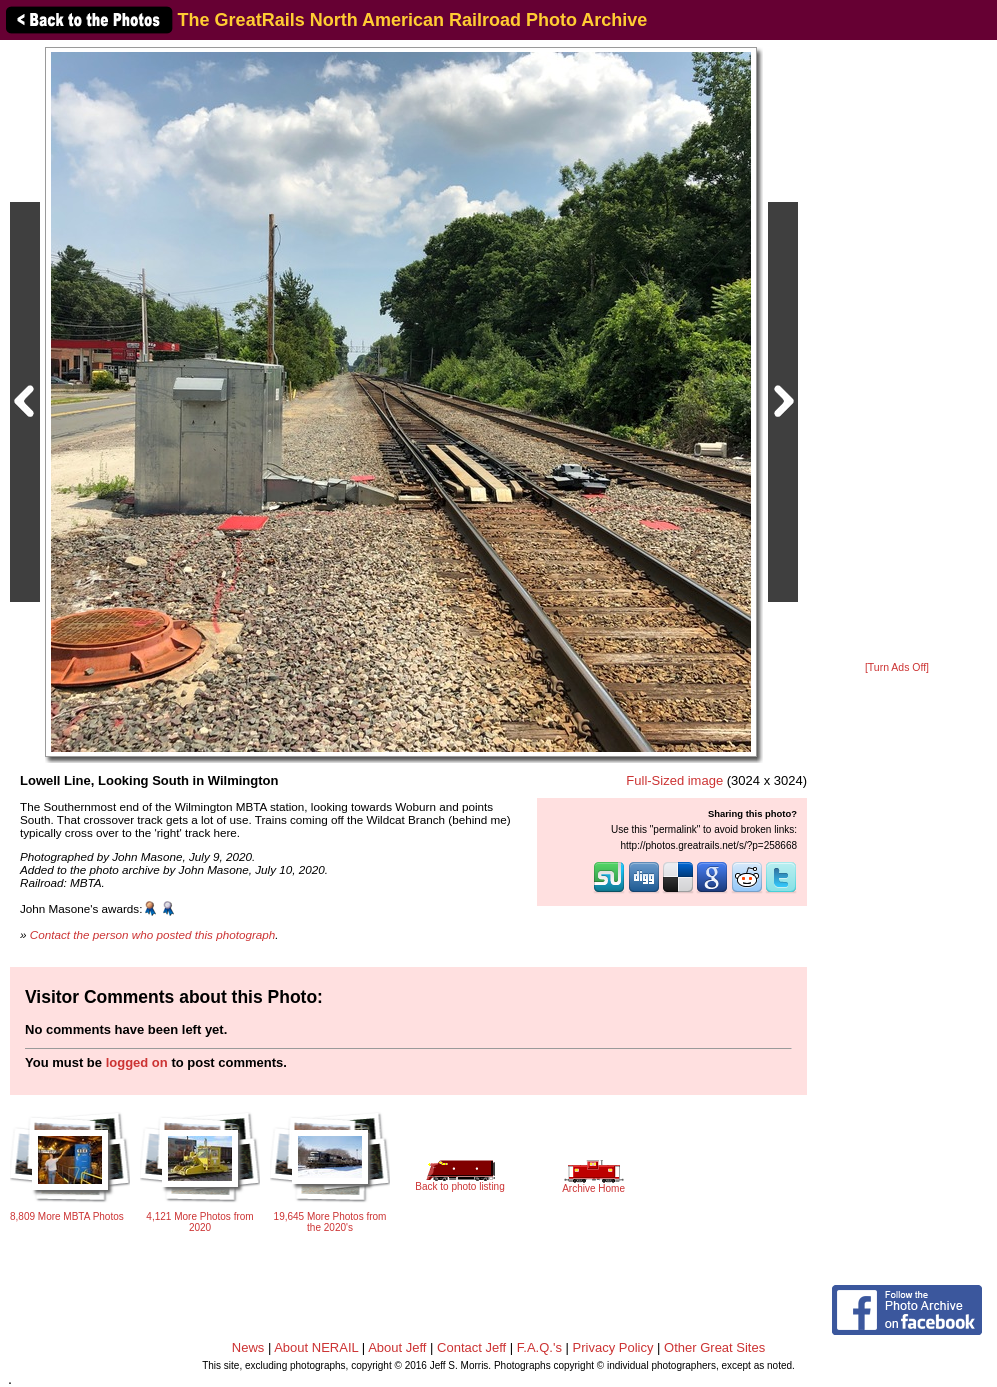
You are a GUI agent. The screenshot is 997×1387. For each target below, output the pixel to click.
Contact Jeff (471, 1347)
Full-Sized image (674, 780)
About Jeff (397, 1347)
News (248, 1347)
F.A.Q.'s (539, 1347)
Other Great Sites (714, 1347)
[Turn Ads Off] (897, 667)
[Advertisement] (897, 352)
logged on (137, 1062)
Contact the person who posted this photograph (153, 934)
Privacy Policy (613, 1347)
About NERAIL (316, 1347)
